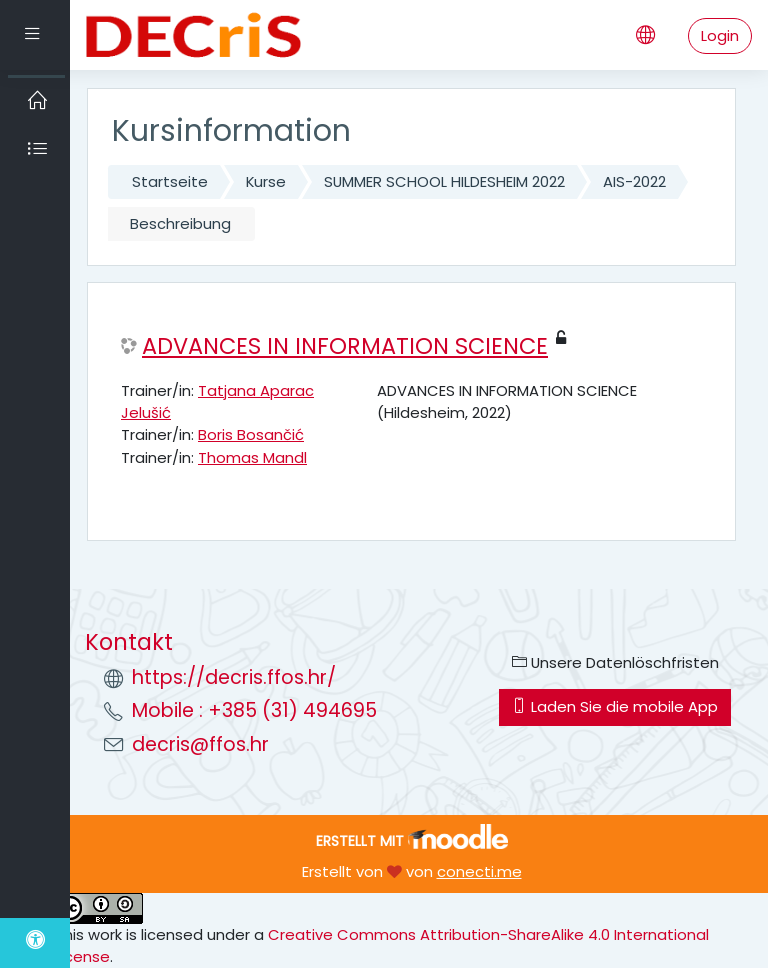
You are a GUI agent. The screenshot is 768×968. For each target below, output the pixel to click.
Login (720, 35)
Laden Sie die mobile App (615, 706)
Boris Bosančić (251, 434)
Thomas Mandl (252, 457)
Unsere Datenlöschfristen (615, 662)
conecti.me (479, 871)
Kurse (266, 181)
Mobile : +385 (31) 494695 (254, 710)
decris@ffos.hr (200, 744)
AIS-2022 (634, 181)
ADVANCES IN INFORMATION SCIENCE (345, 346)
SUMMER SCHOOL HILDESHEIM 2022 (444, 181)
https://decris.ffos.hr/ (234, 677)
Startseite (170, 181)
